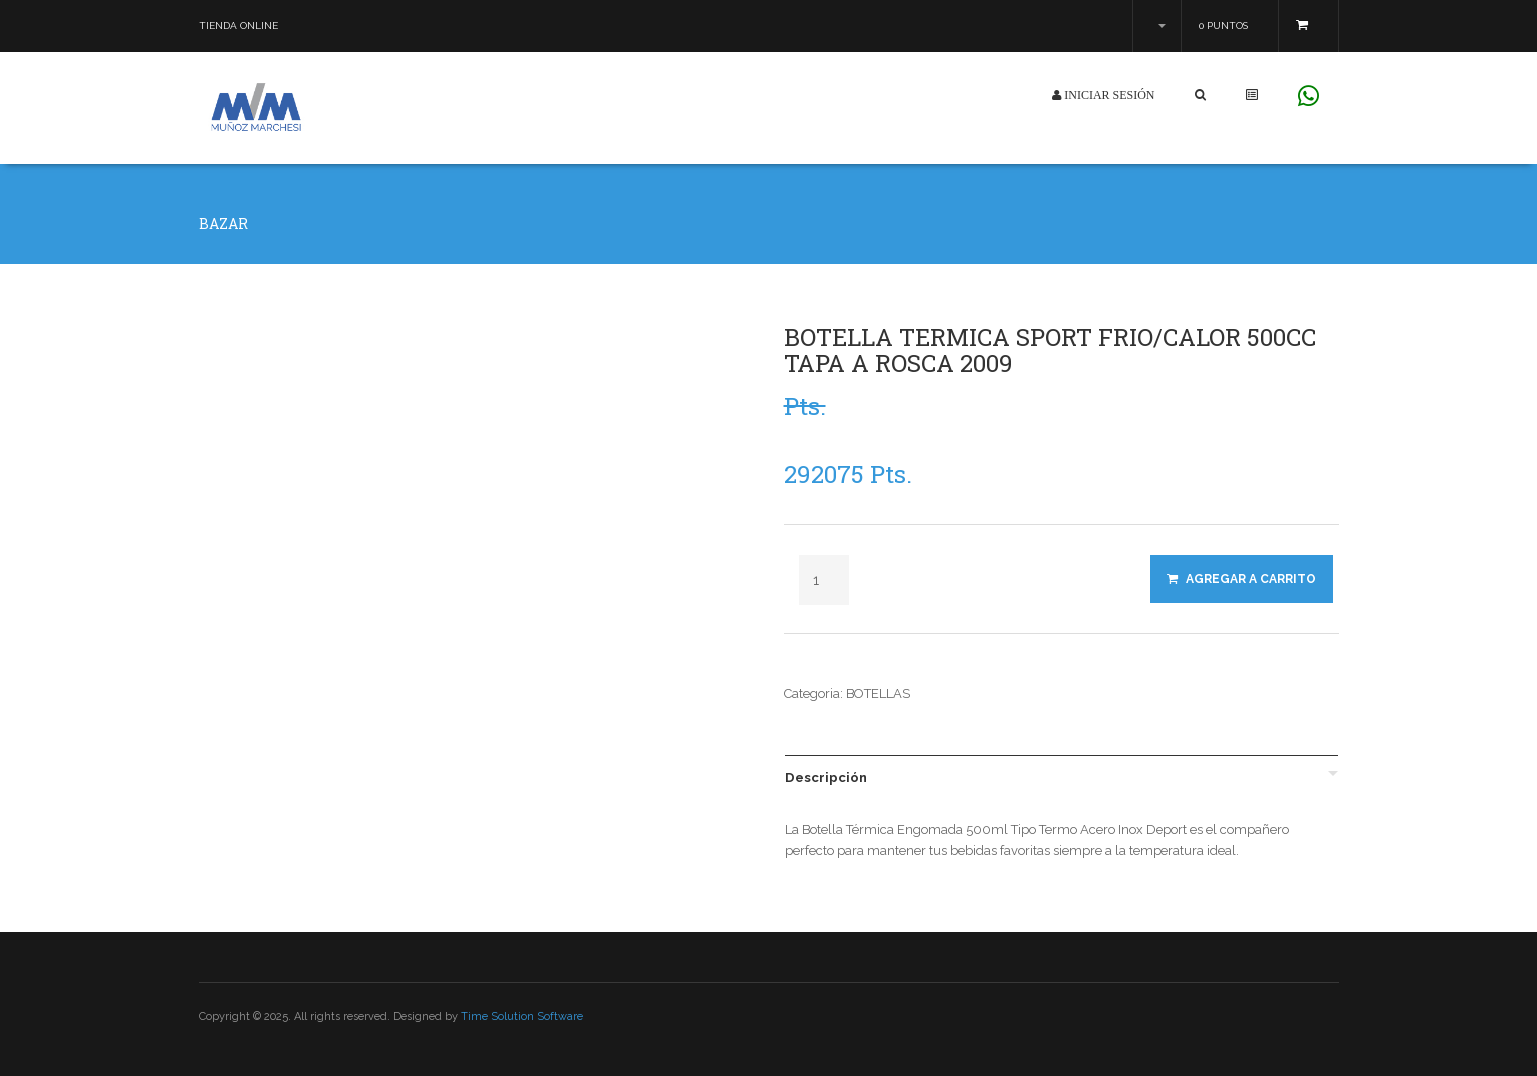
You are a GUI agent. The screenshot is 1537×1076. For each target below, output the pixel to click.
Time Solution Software (522, 1016)
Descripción (826, 778)
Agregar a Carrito (1241, 579)
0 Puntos (1223, 25)
